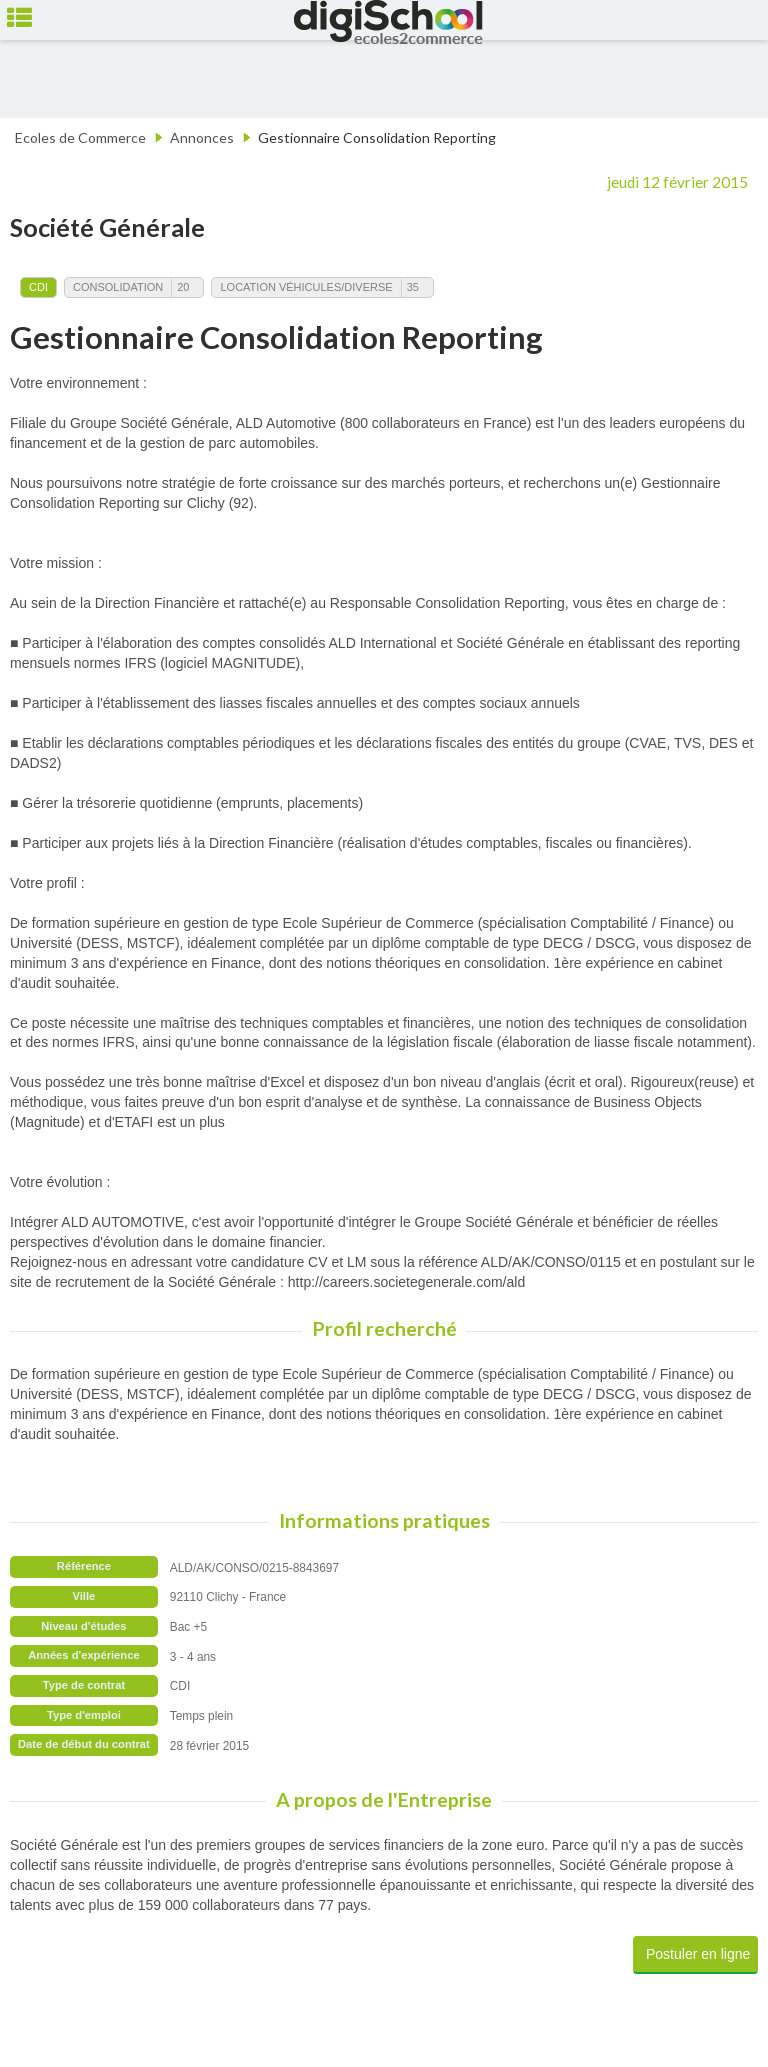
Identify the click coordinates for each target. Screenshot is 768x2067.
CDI (38, 287)
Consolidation (118, 287)
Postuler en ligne (698, 1954)
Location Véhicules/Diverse (306, 287)
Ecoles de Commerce (80, 137)
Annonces (202, 137)
